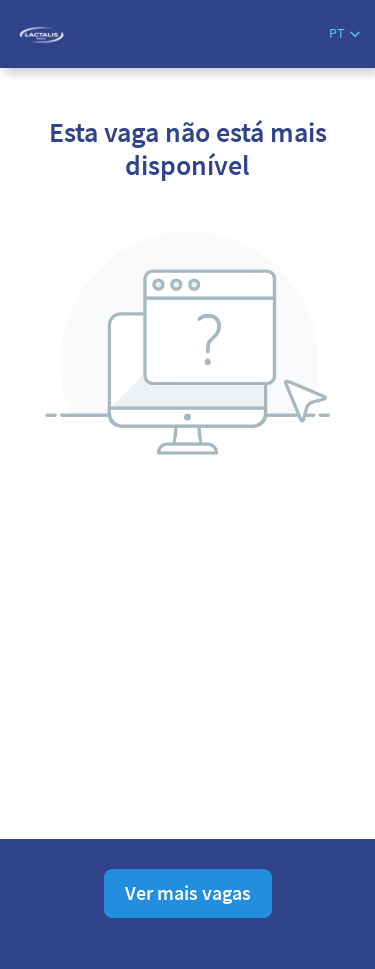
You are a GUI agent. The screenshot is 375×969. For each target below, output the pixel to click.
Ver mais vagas (188, 892)
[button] (344, 33)
